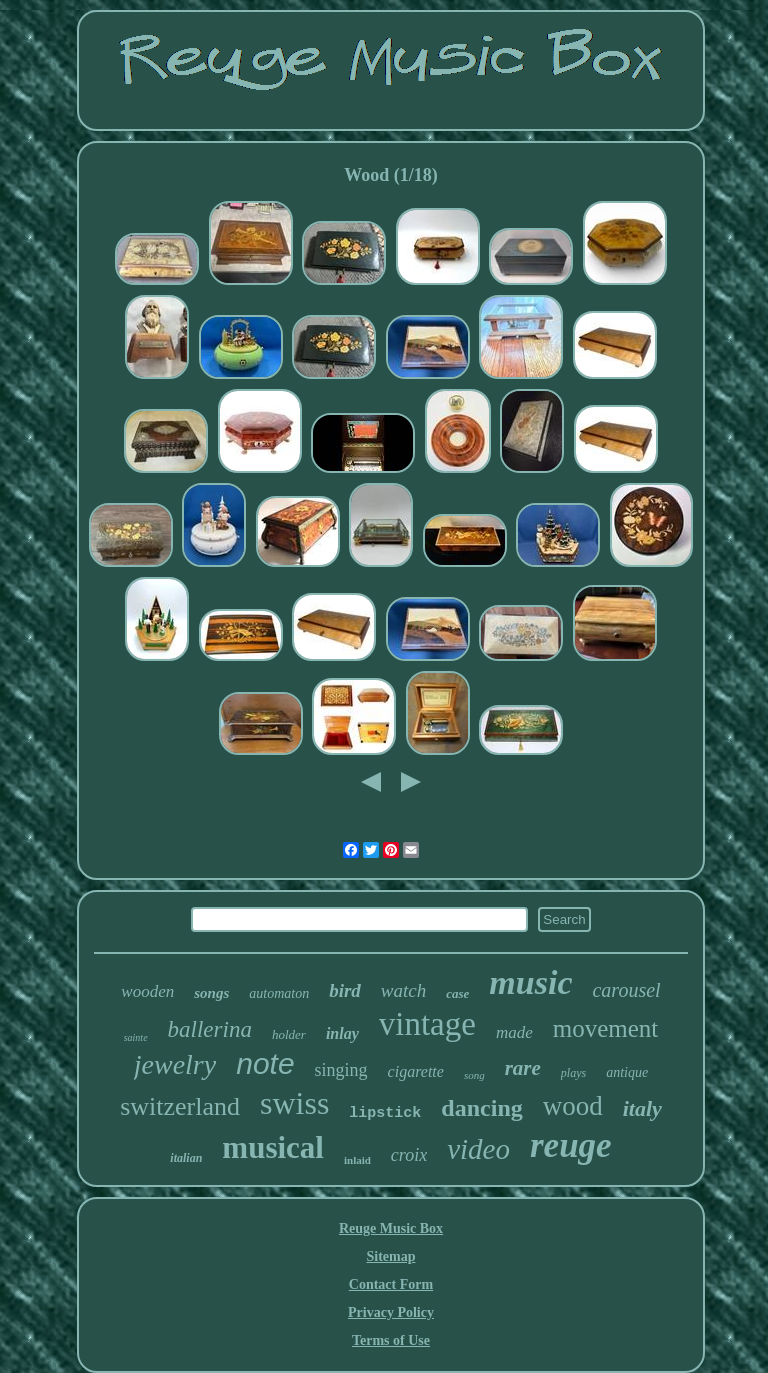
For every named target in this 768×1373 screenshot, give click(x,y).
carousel (626, 990)
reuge (571, 1145)
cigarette (416, 1071)
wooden (147, 991)
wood (573, 1106)
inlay (342, 1033)
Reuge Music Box (391, 1228)
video (478, 1149)
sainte (136, 1037)
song (474, 1075)
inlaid (357, 1160)
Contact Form (391, 1284)
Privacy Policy (391, 1312)
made (514, 1032)
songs (211, 993)
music (530, 982)
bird (345, 990)
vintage (427, 1024)
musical (273, 1147)
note (265, 1063)
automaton (279, 993)
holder (289, 1034)
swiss (294, 1103)
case (457, 993)
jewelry (175, 1064)
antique (627, 1072)
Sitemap (390, 1256)
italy (642, 1108)
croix (409, 1155)
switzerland (180, 1106)
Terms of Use (391, 1340)
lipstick (385, 1113)
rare (523, 1068)
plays (573, 1073)
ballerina (210, 1029)
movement (606, 1028)
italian (186, 1158)
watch (403, 990)
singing (341, 1070)
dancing (481, 1108)
